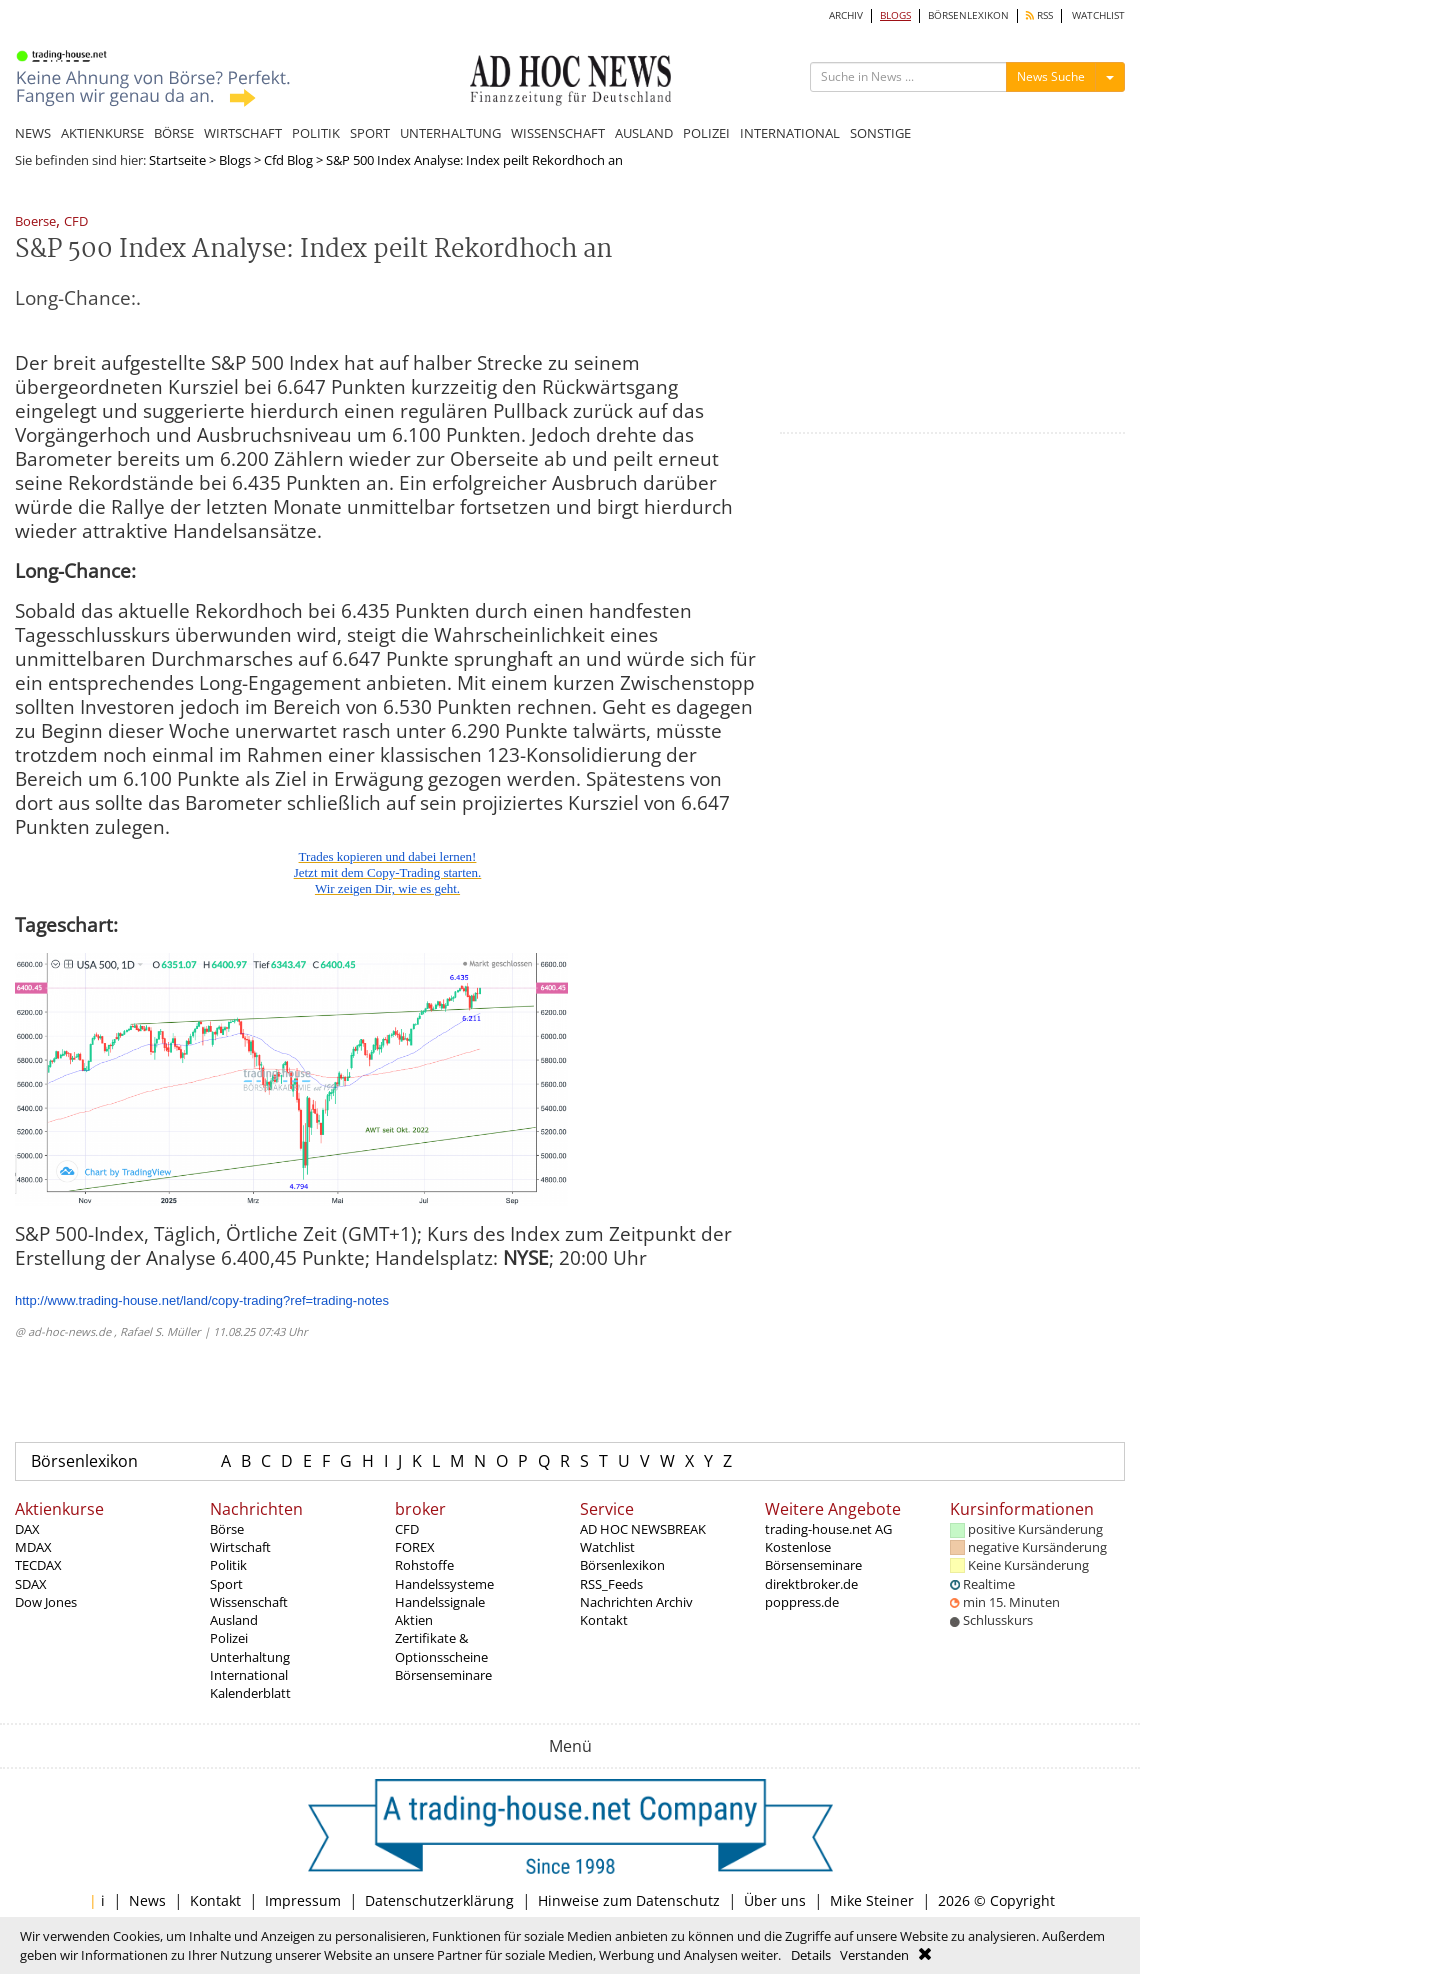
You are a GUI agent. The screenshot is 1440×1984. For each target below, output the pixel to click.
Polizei (229, 1638)
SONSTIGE (880, 133)
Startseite (177, 160)
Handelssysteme (444, 1584)
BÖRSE (174, 133)
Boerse (35, 222)
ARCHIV (846, 15)
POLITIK (316, 133)
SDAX (31, 1584)
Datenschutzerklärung (439, 1900)
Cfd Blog (288, 160)
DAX (27, 1529)
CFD (76, 222)
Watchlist (607, 1547)
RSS (1039, 15)
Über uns (775, 1900)
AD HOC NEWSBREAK (643, 1529)
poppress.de (802, 1602)
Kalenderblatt (250, 1693)
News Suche (1051, 76)
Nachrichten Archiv (636, 1602)
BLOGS (895, 15)
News (147, 1900)
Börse (227, 1529)
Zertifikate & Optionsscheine (441, 1647)
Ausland (234, 1620)
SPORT (370, 133)
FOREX (415, 1547)
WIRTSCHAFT (243, 133)
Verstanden (874, 1955)
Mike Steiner (872, 1900)
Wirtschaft (240, 1547)
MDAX (33, 1547)
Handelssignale (440, 1602)
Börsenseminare (443, 1675)
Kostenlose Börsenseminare (813, 1556)
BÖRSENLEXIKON (968, 15)
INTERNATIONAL (790, 133)
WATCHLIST (1098, 15)
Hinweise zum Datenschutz (629, 1900)
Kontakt (604, 1620)
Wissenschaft (249, 1602)
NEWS (33, 133)
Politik (228, 1565)
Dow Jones (46, 1602)
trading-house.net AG (828, 1529)
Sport (226, 1584)
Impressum (303, 1900)
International (249, 1675)
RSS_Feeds (611, 1584)
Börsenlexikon (84, 1461)
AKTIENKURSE (102, 133)
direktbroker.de (811, 1584)
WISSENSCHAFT (558, 133)
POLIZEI (706, 133)
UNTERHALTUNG (450, 133)
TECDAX (38, 1565)
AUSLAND (644, 133)
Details (811, 1955)
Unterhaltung (250, 1657)
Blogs (235, 160)
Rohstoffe (424, 1565)
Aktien (414, 1620)
